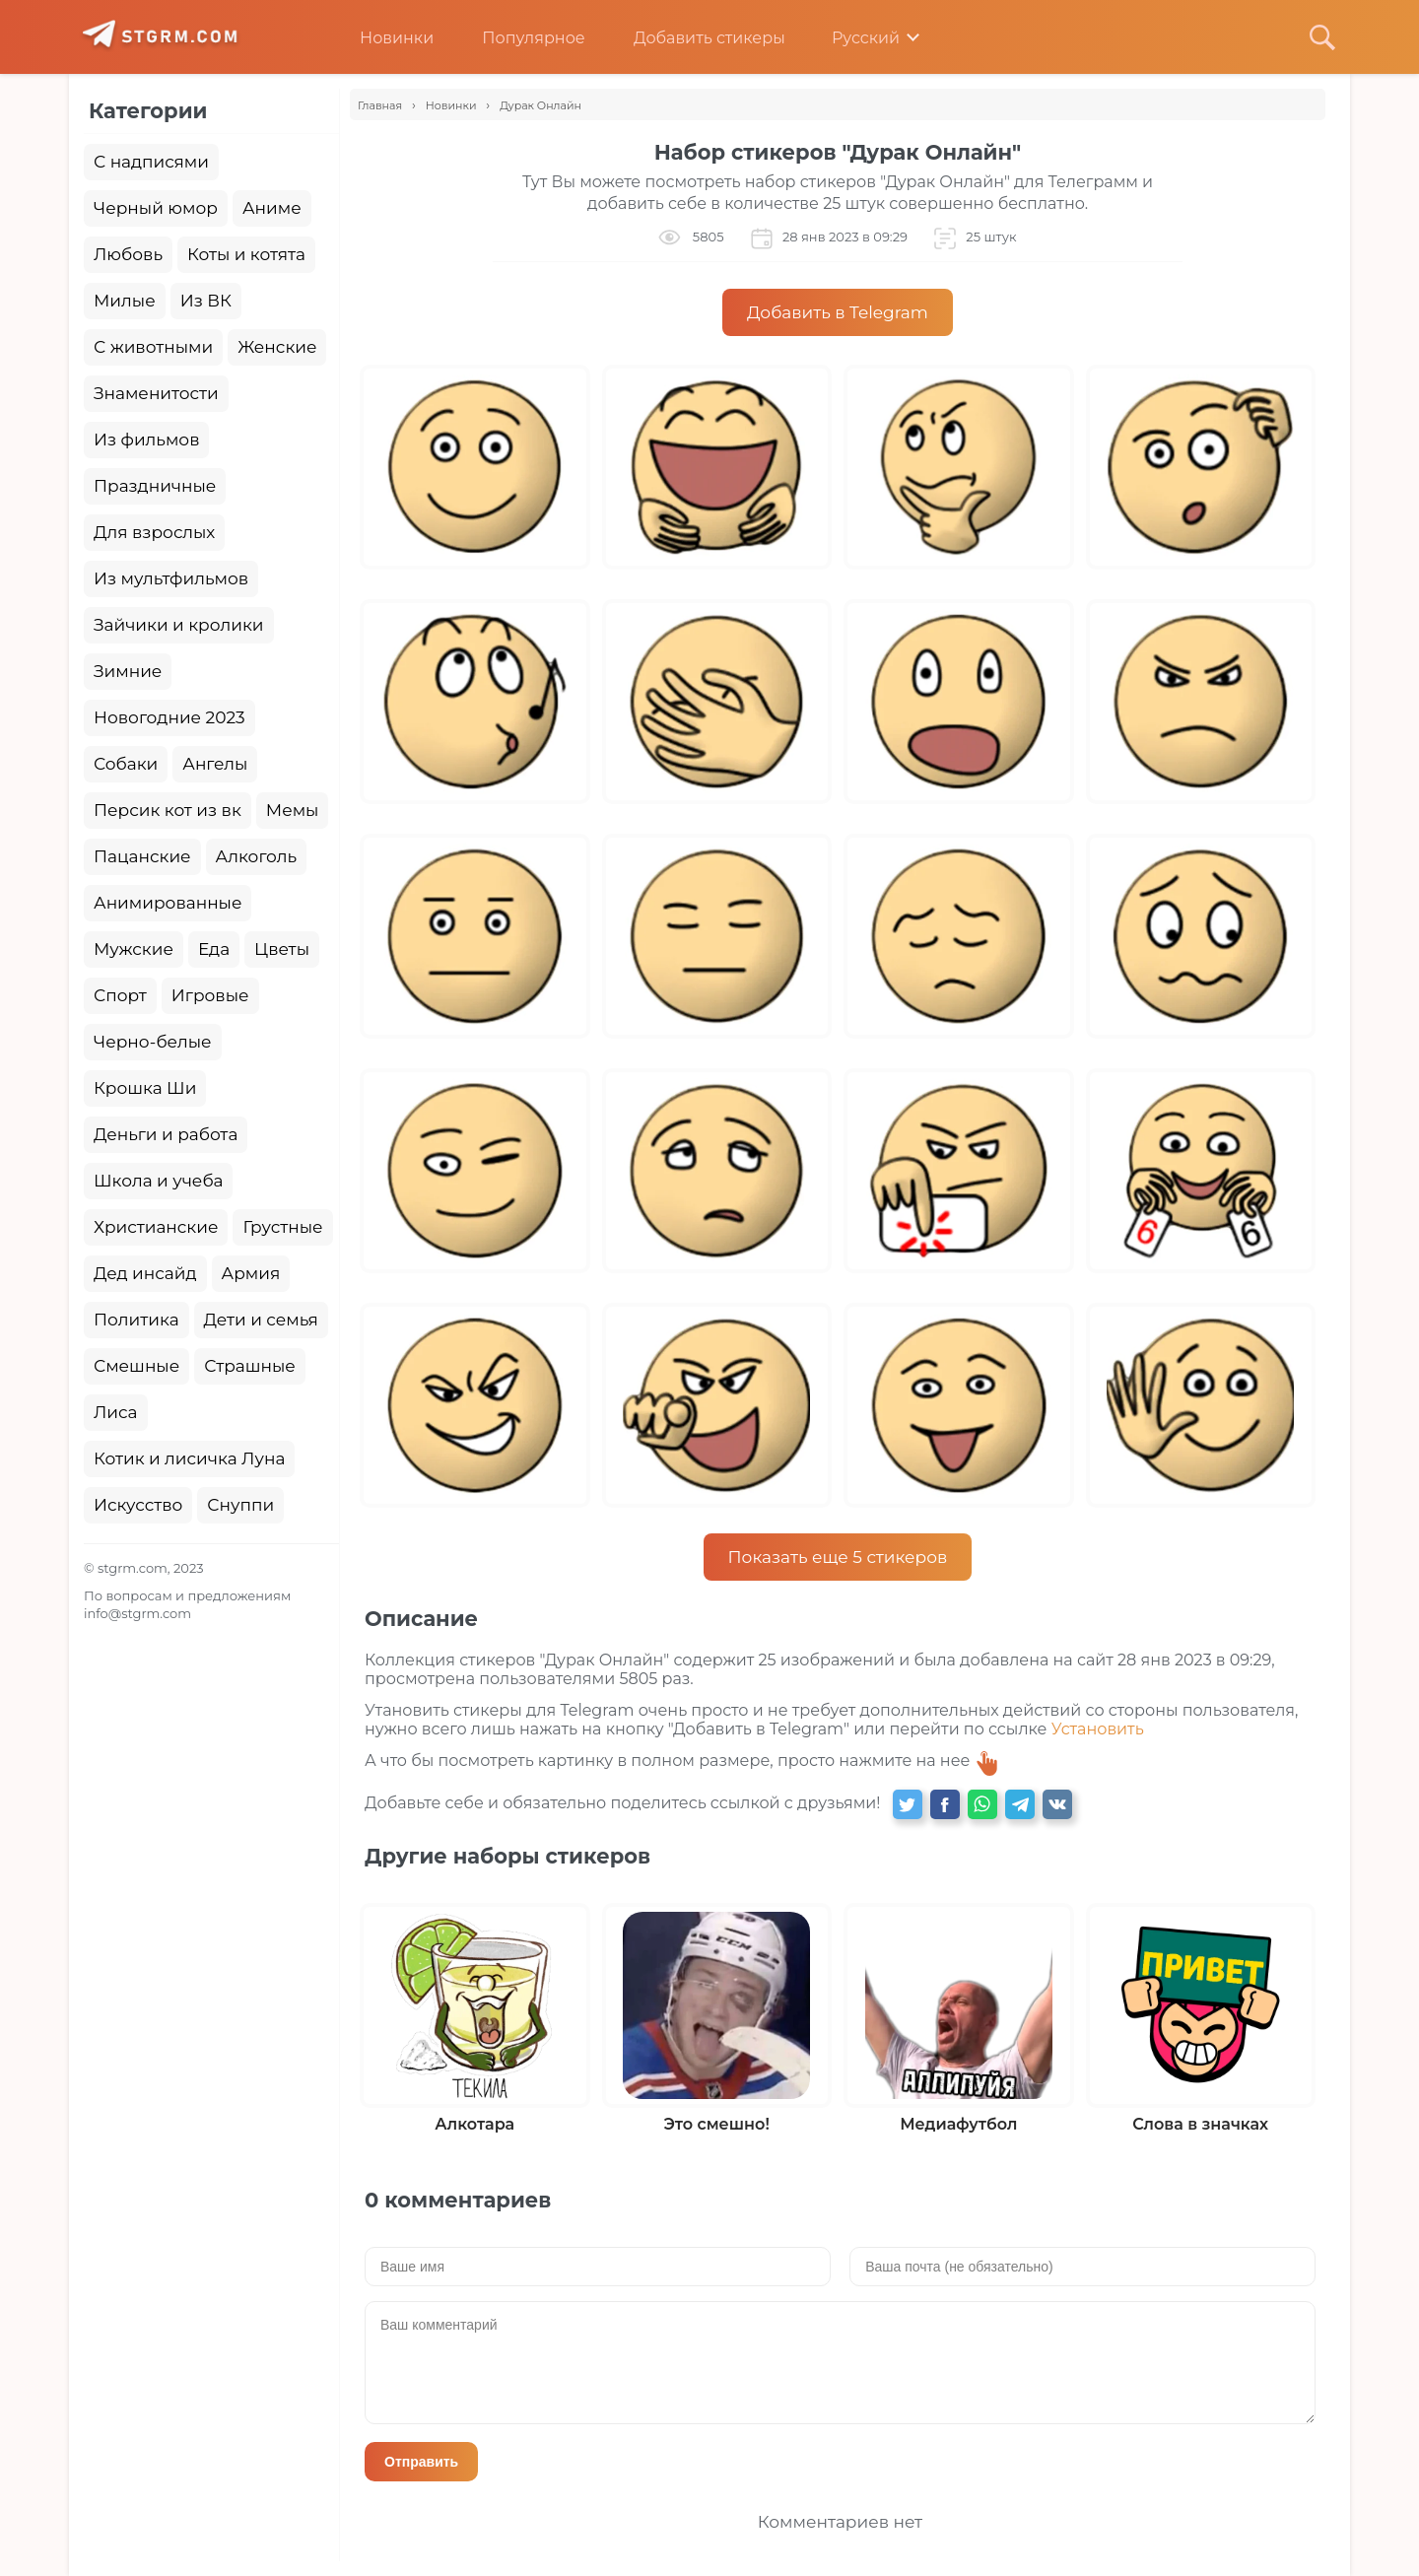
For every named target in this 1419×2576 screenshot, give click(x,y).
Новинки (382, 38)
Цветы (281, 949)
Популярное (518, 38)
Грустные (282, 1227)
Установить (1097, 1729)
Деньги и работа (165, 1134)
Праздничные (155, 486)
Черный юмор (156, 208)
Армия (251, 1273)
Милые (125, 300)
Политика (136, 1319)
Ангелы (214, 764)
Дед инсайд (145, 1273)
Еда (214, 949)
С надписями (151, 161)
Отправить (421, 2462)
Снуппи (240, 1505)
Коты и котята (246, 254)
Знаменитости (156, 393)
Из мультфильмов (171, 578)
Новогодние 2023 (169, 717)
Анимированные (167, 903)
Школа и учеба (158, 1180)
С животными (153, 347)
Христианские (156, 1227)
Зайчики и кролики (179, 625)
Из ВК (206, 300)
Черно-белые (153, 1041)
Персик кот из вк (167, 810)
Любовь (128, 254)
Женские (276, 347)
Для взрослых (154, 532)
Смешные (136, 1366)
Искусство (138, 1505)
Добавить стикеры (694, 38)
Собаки (126, 764)
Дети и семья (261, 1319)
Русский (852, 38)
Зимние (128, 671)
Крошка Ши (145, 1088)
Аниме (272, 208)
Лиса (116, 1412)
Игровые (210, 995)
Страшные (250, 1366)
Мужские (133, 949)
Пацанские (142, 856)
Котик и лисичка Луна (189, 1458)
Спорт (120, 995)
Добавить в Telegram (837, 312)
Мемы (292, 810)
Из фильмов (146, 439)
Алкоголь (257, 856)
